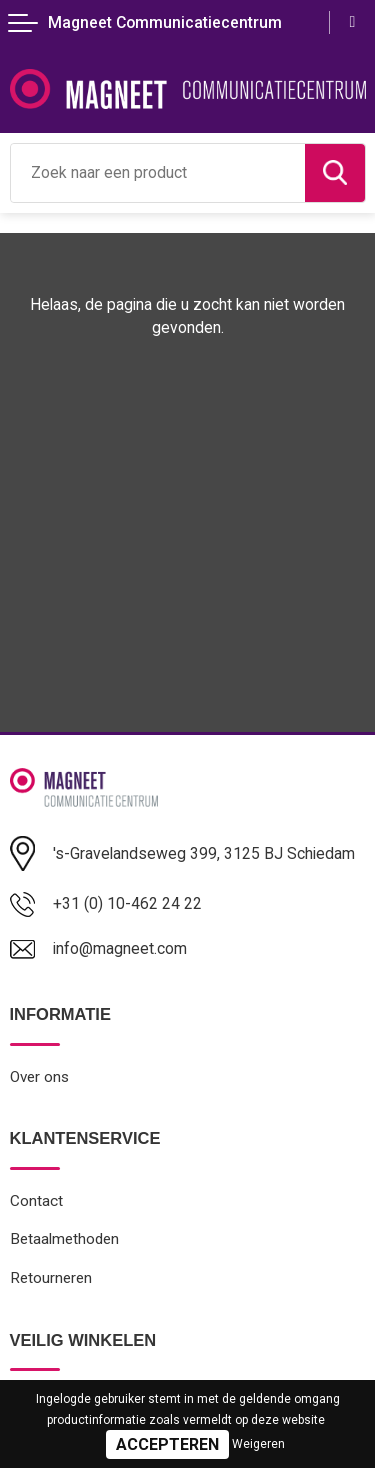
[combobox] (158, 173)
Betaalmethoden (64, 1239)
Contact (36, 1201)
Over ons (39, 1077)
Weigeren (258, 1444)
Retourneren (51, 1278)
